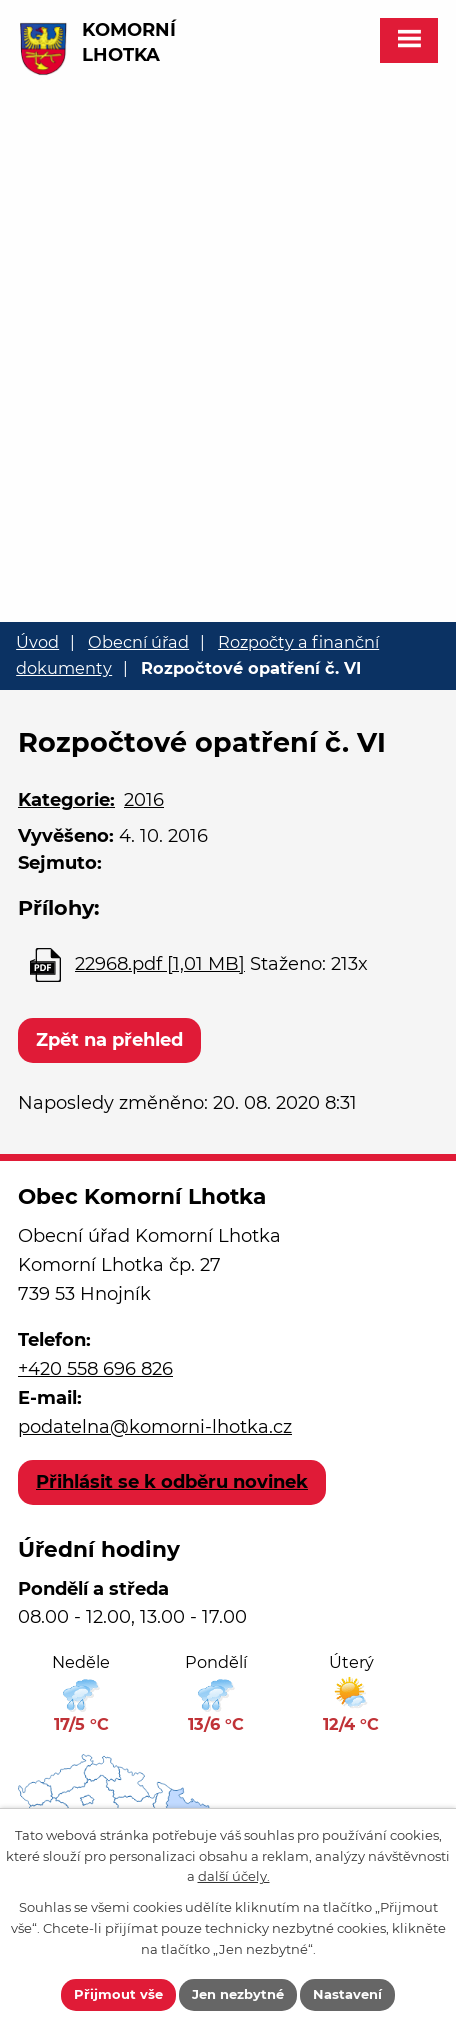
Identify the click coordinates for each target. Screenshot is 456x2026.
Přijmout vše (118, 1994)
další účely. (234, 1876)
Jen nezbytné (238, 1994)
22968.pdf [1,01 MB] (160, 964)
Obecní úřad (138, 642)
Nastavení (347, 1994)
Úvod (37, 642)
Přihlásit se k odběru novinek (172, 1482)
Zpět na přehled (109, 1040)
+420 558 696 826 (95, 1369)
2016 (144, 800)
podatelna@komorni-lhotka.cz (155, 1427)
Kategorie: (66, 800)
